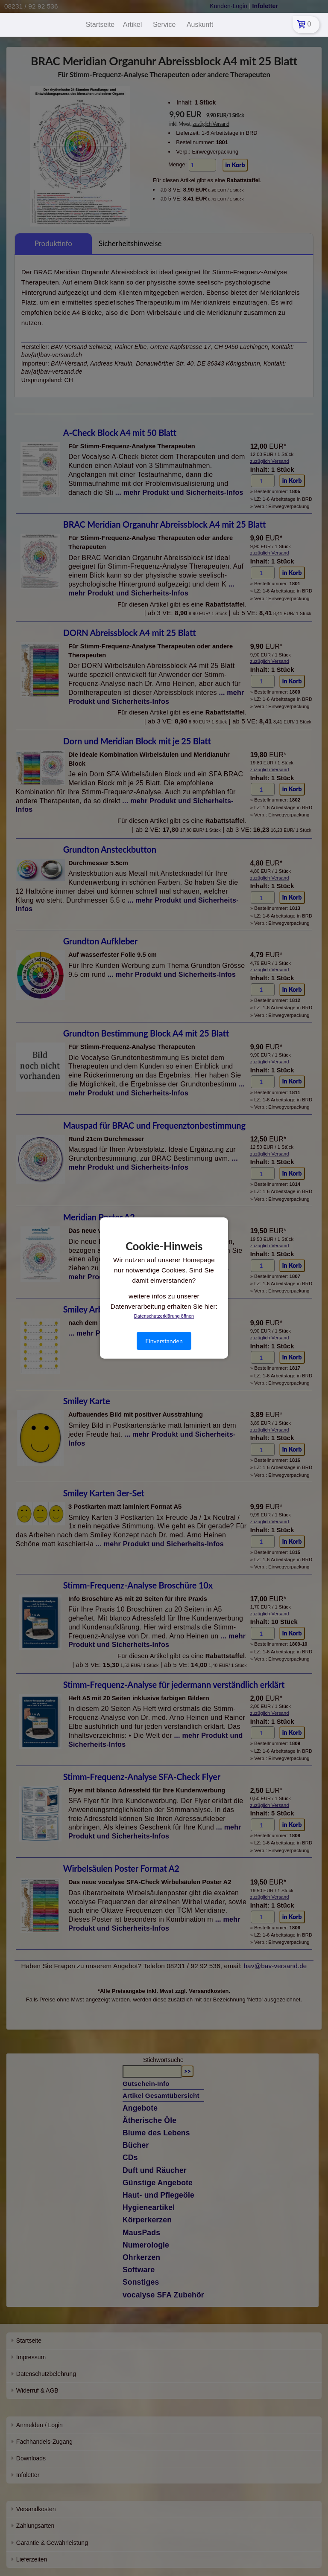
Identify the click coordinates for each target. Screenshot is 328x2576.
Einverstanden (163, 1341)
